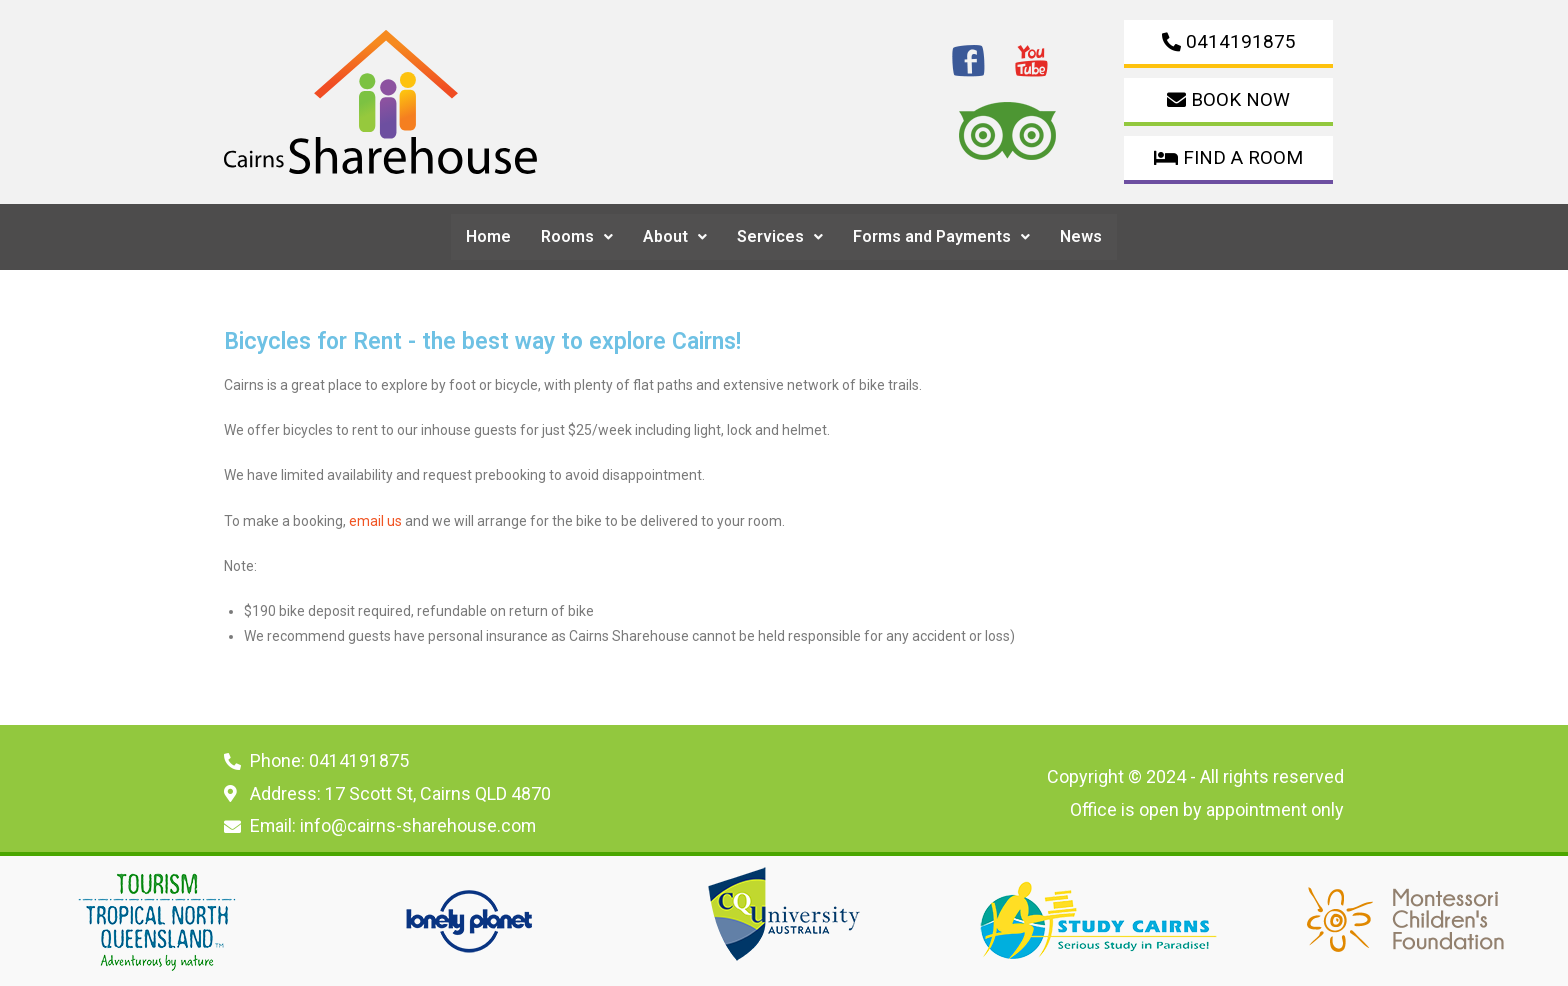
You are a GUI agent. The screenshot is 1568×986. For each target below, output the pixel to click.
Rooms (577, 236)
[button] (577, 237)
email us (375, 521)
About (675, 236)
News (1081, 236)
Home (488, 236)
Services (780, 236)
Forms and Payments (941, 236)
